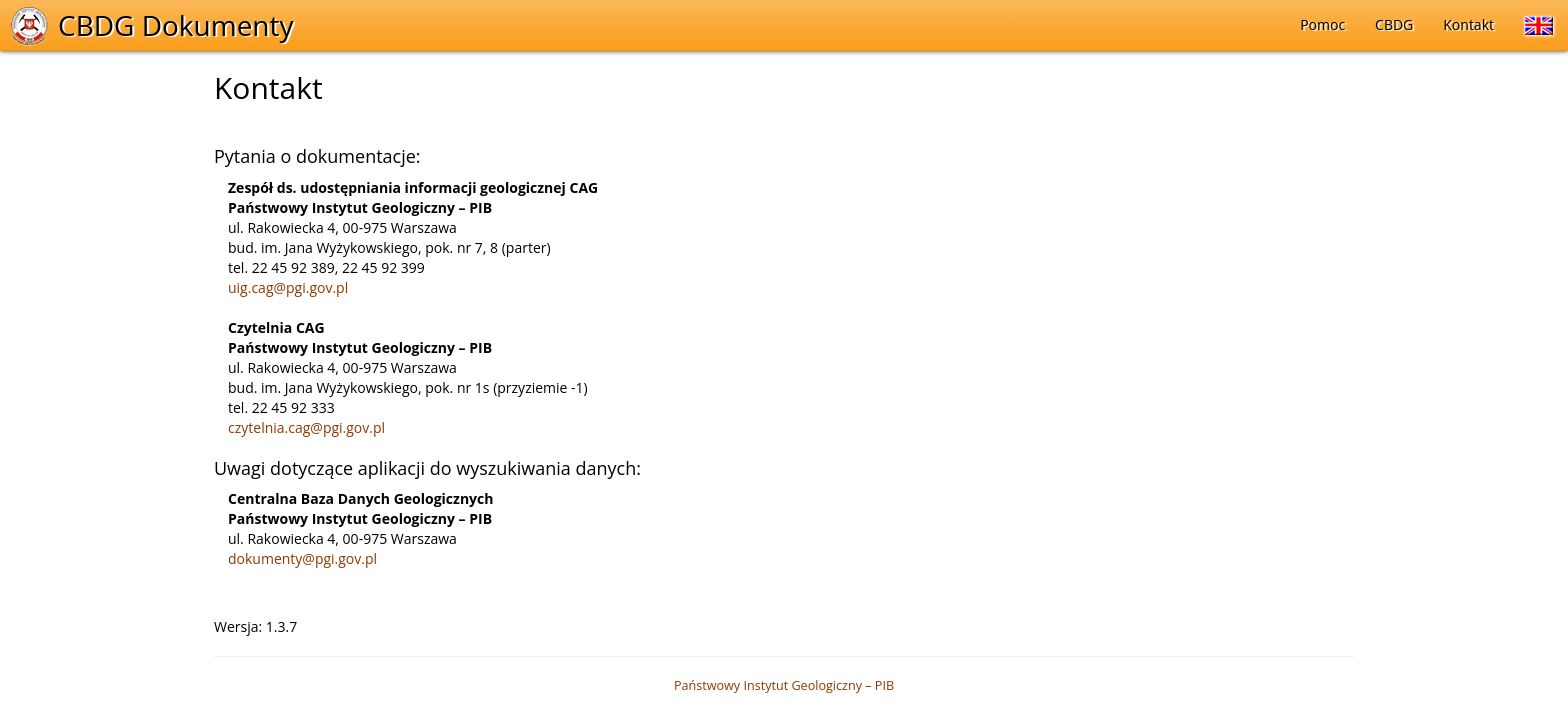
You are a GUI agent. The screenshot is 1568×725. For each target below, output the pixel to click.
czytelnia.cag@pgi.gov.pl (306, 427)
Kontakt (1468, 24)
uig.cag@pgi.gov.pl (288, 287)
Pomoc (1322, 24)
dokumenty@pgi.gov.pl (302, 558)
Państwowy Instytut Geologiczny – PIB (784, 685)
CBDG (1394, 24)
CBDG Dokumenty (176, 25)
